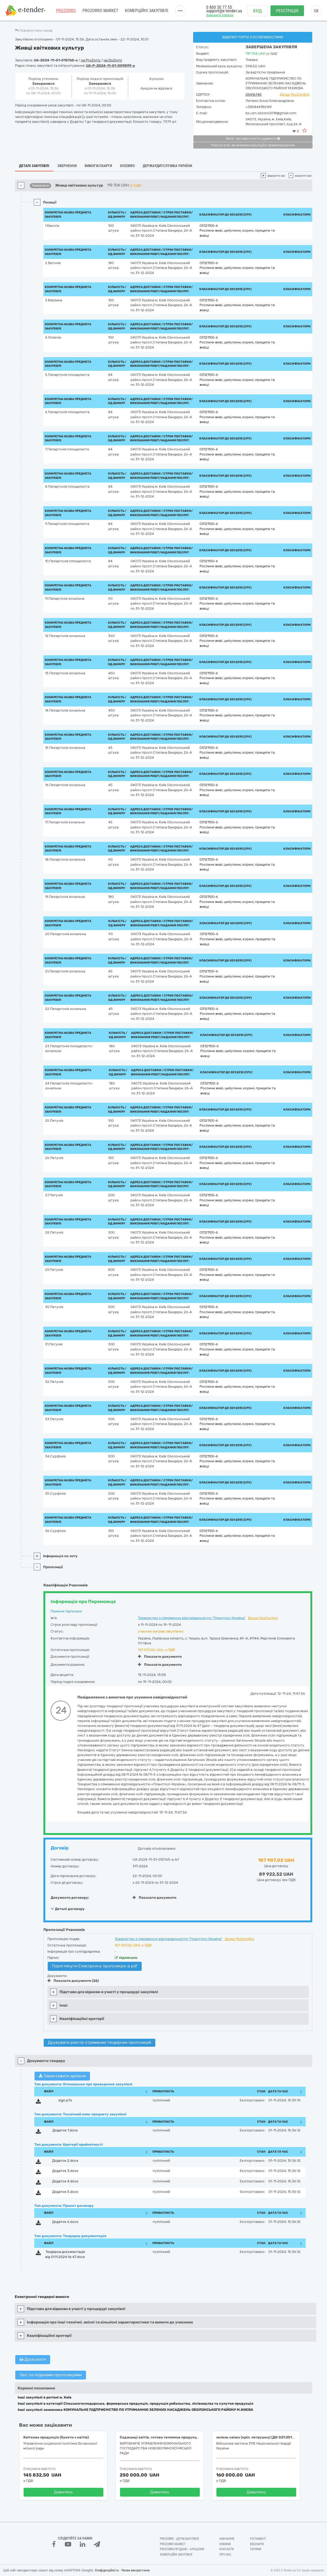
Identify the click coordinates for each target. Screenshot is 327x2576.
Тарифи (255, 2549)
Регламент (258, 2539)
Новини (225, 2544)
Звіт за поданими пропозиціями (51, 2375)
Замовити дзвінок (219, 15)
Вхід (257, 10)
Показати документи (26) (73, 1981)
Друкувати (33, 2359)
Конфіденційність (107, 2570)
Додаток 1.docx (65, 2130)
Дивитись (63, 2492)
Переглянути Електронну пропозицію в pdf (94, 1966)
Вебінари (257, 2544)
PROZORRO (66, 10)
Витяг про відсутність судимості (253, 138)
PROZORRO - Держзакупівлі (179, 2539)
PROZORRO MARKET (100, 10)
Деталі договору (68, 1908)
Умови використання (135, 2570)
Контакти (226, 2549)
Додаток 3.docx (65, 2171)
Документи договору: (70, 1898)
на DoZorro (113, 60)
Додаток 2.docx (65, 2161)
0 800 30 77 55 (219, 7)
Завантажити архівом (62, 2076)
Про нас (225, 2554)
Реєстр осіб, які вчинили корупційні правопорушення (253, 145)
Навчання (226, 2539)
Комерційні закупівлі (146, 10)
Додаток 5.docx (65, 2192)
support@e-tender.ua (224, 10)
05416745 (254, 94)
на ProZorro (91, 60)
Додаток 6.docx (65, 2222)
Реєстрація (287, 10)
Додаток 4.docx (65, 2181)
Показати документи (160, 1657)
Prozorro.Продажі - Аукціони (182, 2549)
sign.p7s (65, 2100)
